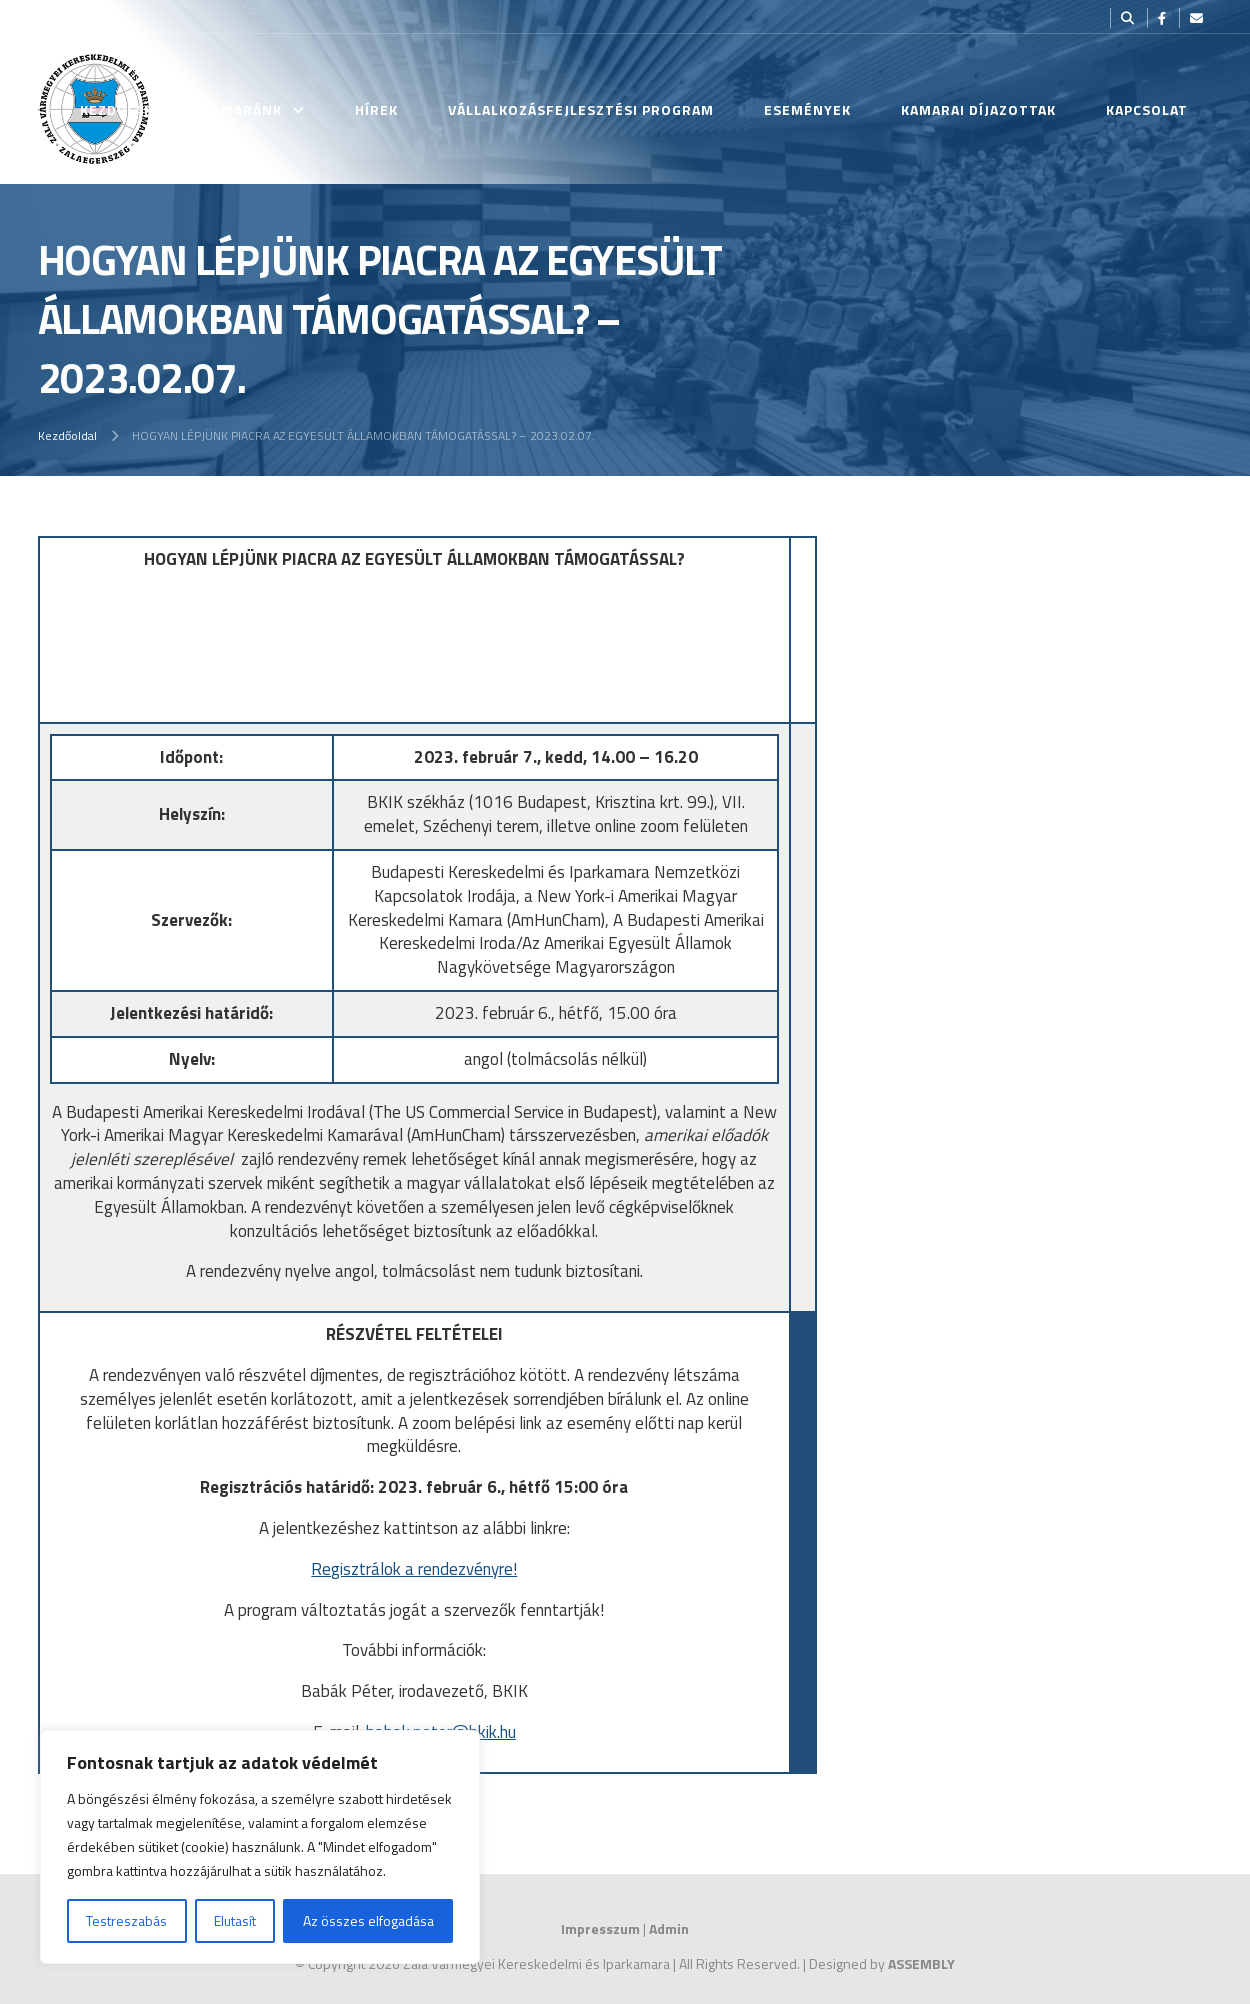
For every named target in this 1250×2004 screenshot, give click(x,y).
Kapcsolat (1147, 109)
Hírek (376, 109)
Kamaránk (242, 109)
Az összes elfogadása (368, 1920)
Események (807, 109)
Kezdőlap (116, 109)
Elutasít (235, 1920)
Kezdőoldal (67, 435)
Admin (669, 1928)
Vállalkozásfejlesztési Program (581, 109)
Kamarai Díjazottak (978, 109)
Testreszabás (126, 1920)
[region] (260, 1847)
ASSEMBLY (921, 1963)
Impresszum (600, 1928)
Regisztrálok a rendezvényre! (414, 1569)
